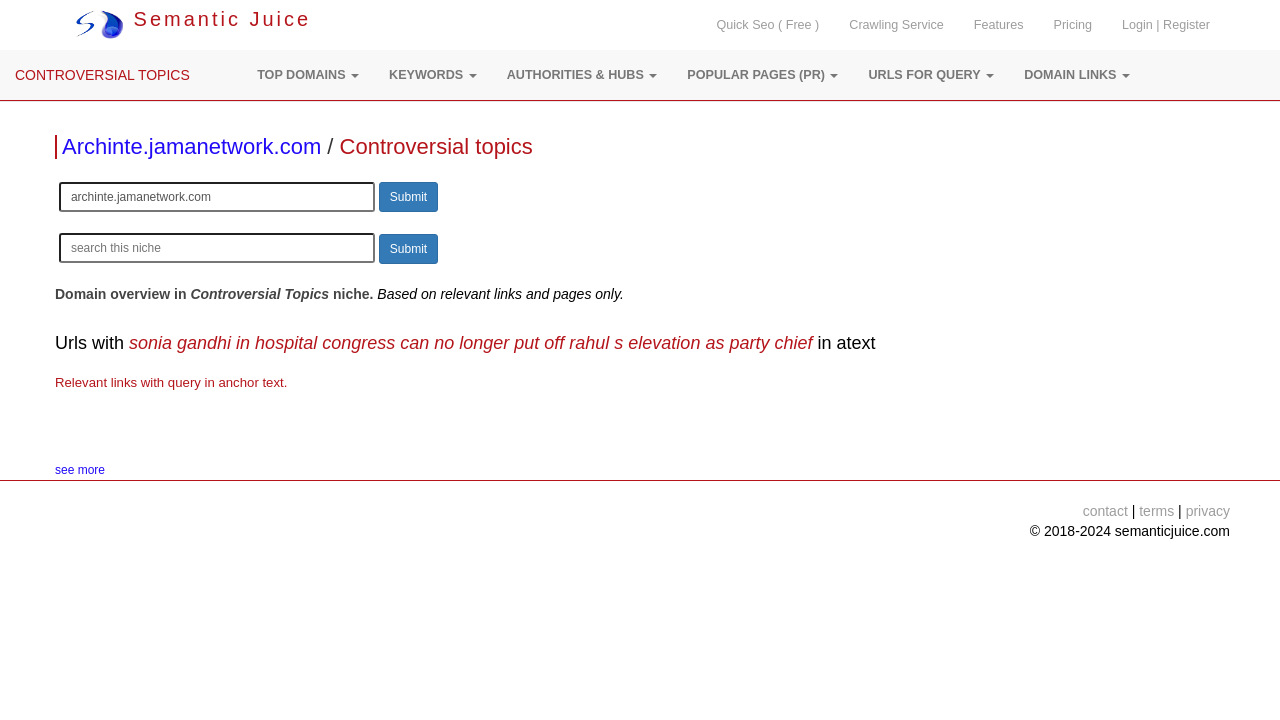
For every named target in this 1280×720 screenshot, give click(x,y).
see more (80, 470)
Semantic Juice (193, 19)
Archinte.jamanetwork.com (191, 146)
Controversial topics (436, 146)
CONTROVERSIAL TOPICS (102, 75)
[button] (308, 75)
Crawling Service (896, 25)
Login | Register (1166, 25)
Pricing (1073, 25)
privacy (1208, 511)
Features (999, 25)
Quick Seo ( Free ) (767, 25)
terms (1156, 511)
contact (1105, 511)
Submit (408, 197)
